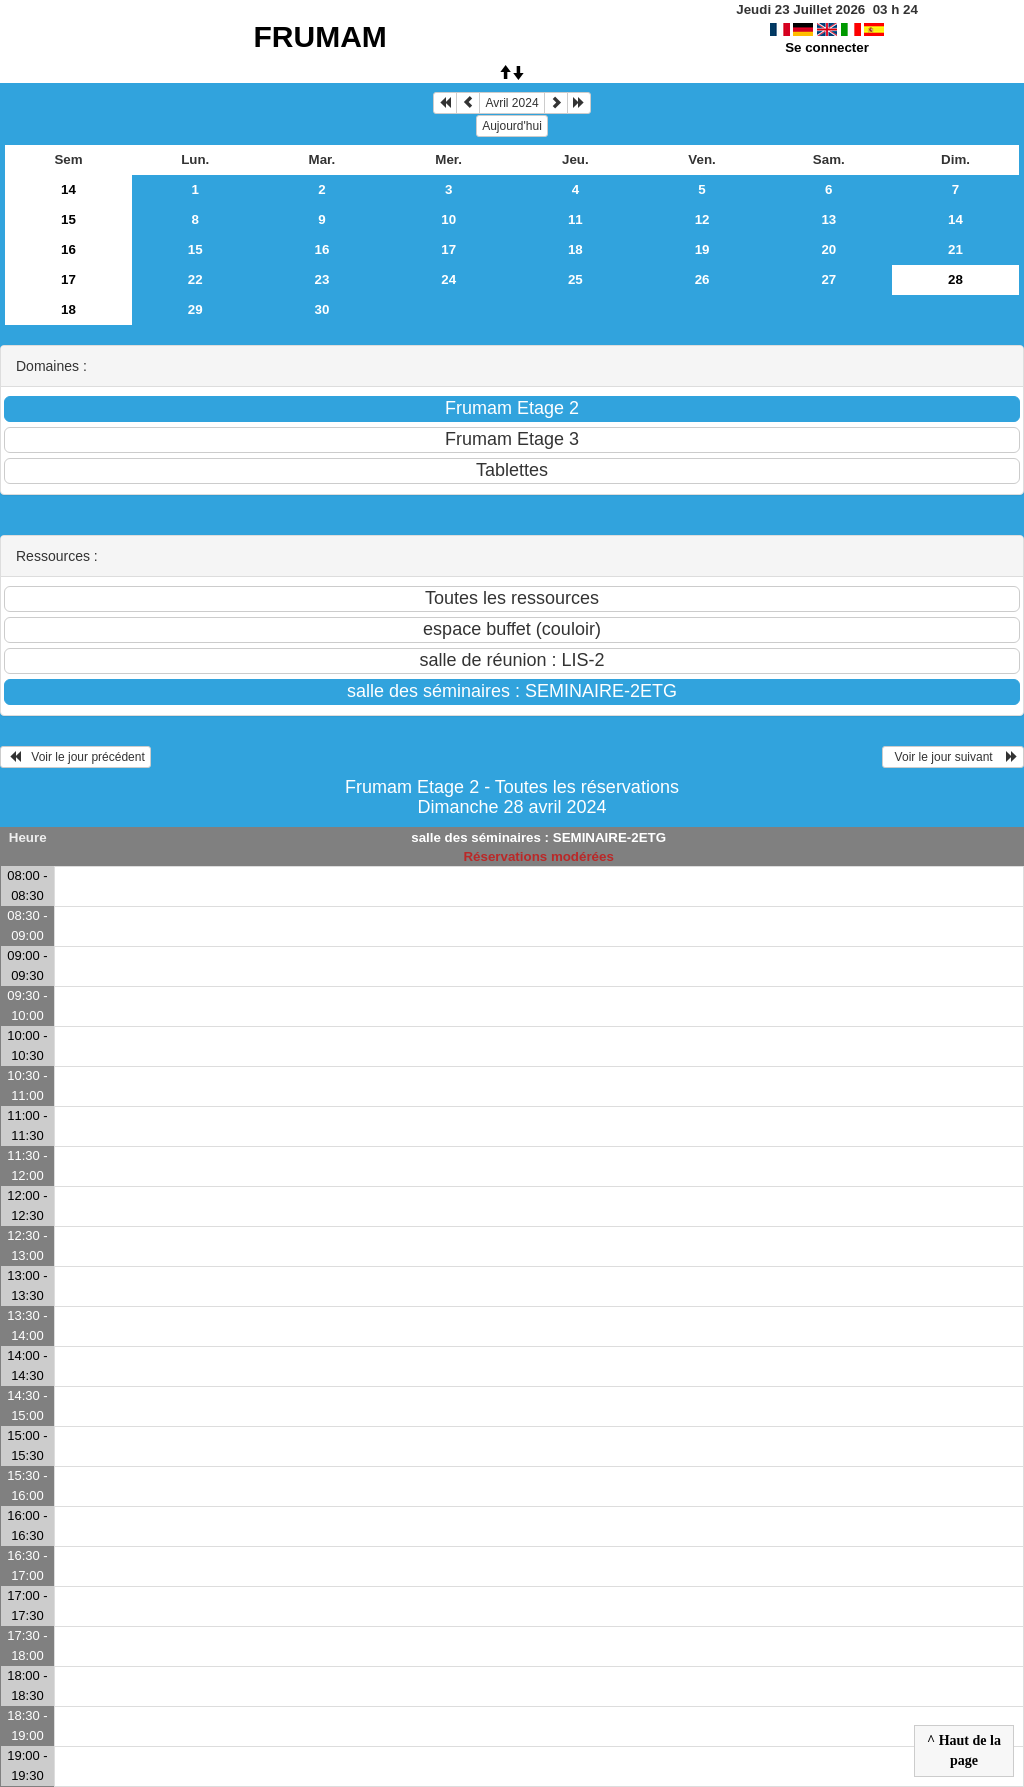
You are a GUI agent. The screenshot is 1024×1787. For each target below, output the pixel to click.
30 (322, 309)
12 (702, 219)
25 (575, 279)
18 (575, 249)
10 (448, 219)
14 (68, 189)
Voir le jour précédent (75, 757)
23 (322, 279)
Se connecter (827, 47)
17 (448, 249)
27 (828, 279)
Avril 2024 (511, 103)
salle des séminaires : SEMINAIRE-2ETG (538, 837)
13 (828, 219)
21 (955, 249)
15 (68, 219)
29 (195, 309)
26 (702, 279)
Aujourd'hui (512, 126)
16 (68, 249)
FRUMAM (320, 36)
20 (828, 249)
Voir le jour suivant (953, 757)
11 (575, 219)
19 (702, 249)
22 (195, 279)
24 (448, 279)
